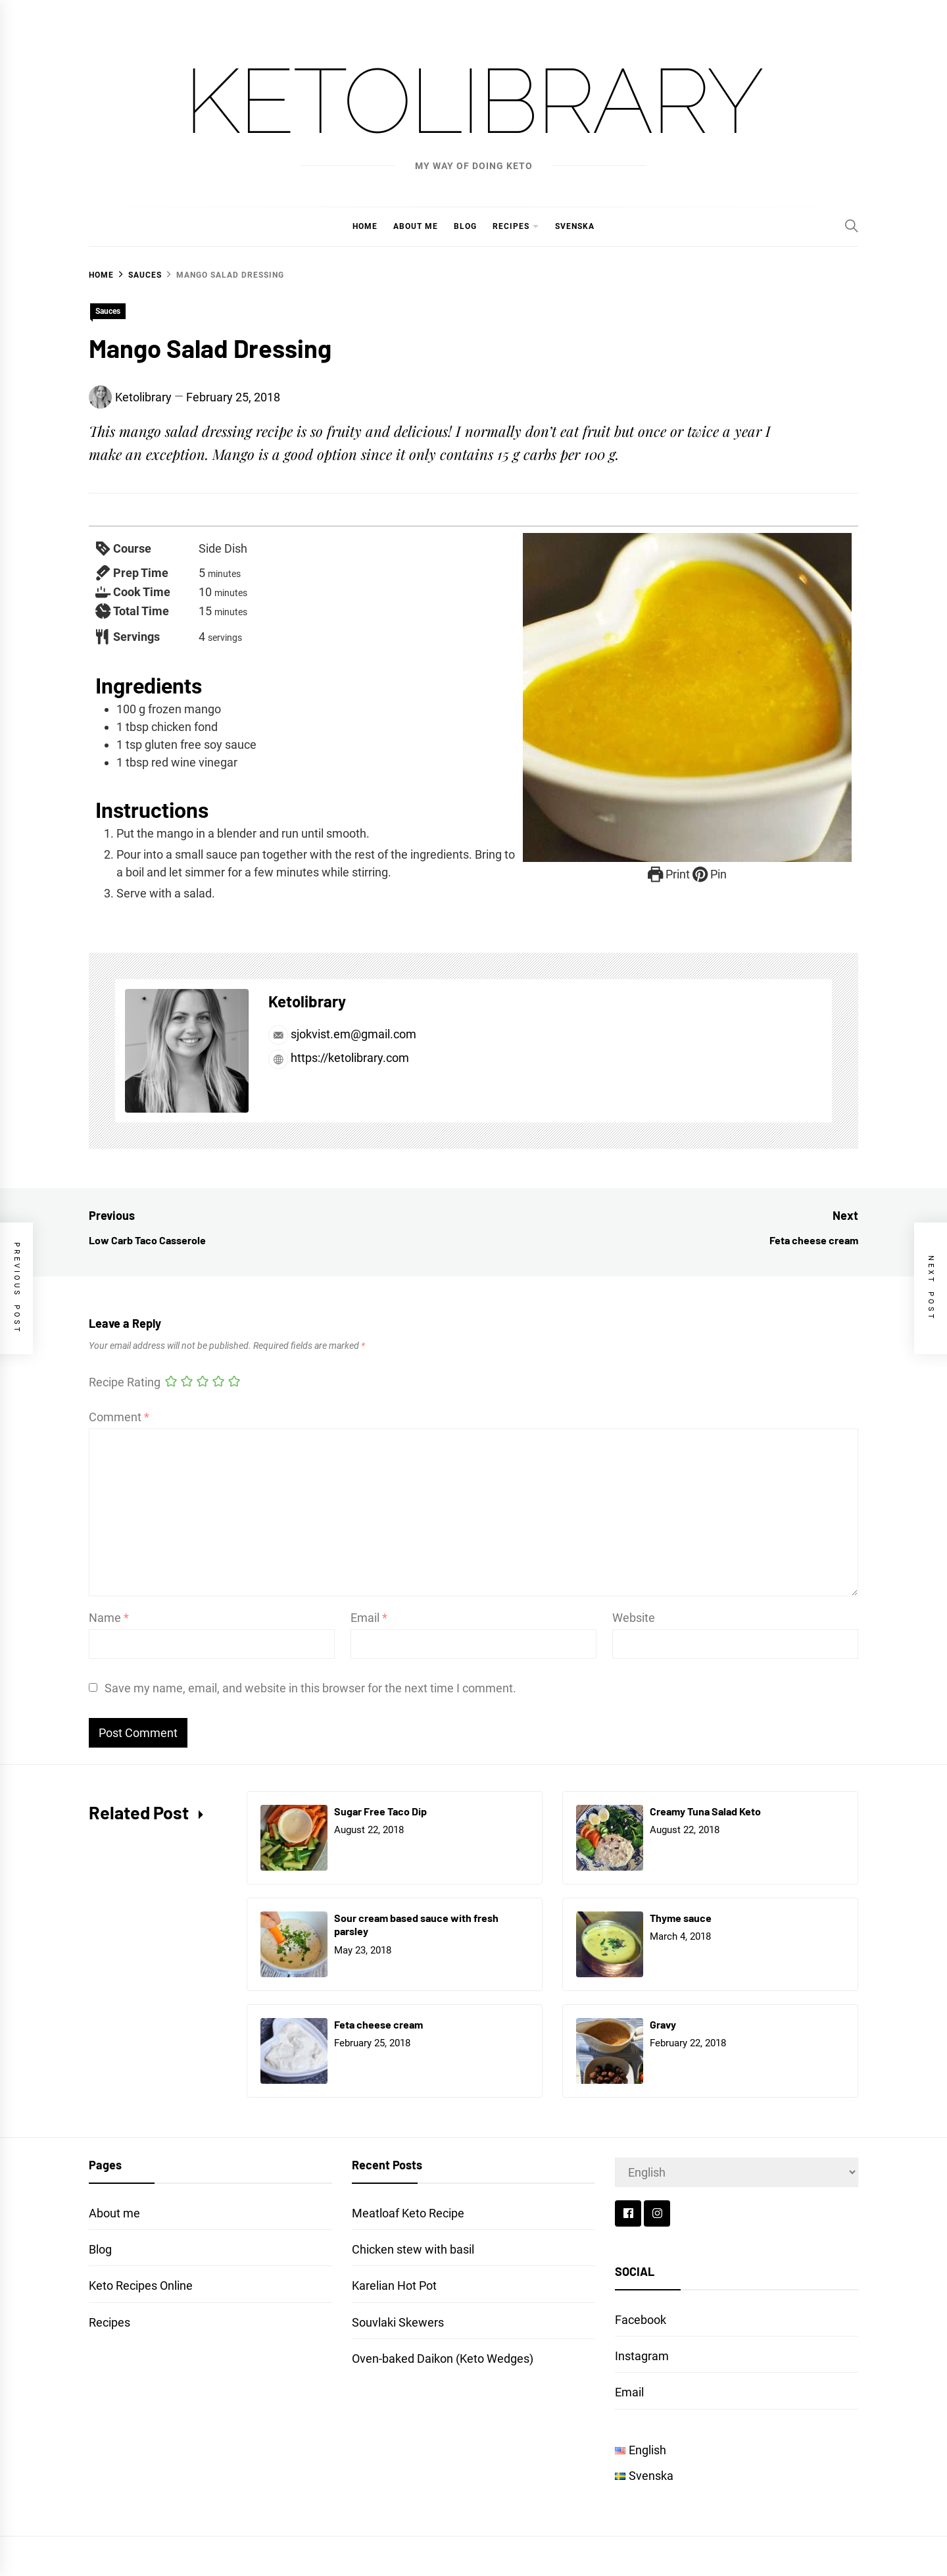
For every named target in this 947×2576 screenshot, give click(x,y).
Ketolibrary (473, 100)
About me (415, 226)
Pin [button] (709, 874)
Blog (465, 226)
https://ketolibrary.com (338, 1058)
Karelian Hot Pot (394, 2285)
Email (369, 1618)
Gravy (663, 2024)
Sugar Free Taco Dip (380, 1811)
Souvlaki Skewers (398, 2322)
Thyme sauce (681, 1917)
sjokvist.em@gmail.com (342, 1034)
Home (364, 226)
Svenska (575, 226)
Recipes (511, 226)
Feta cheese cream (378, 2024)
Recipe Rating (124, 1382)
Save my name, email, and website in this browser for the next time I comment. (310, 1688)
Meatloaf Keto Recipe (408, 2213)
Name (109, 1618)
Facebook (640, 2320)
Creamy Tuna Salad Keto (705, 1811)
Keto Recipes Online (141, 2285)
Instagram (642, 2356)
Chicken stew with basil (413, 2249)
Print (669, 874)
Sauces (107, 311)
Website (633, 1618)
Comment (119, 1417)
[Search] (851, 225)
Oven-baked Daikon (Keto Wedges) (442, 2358)
